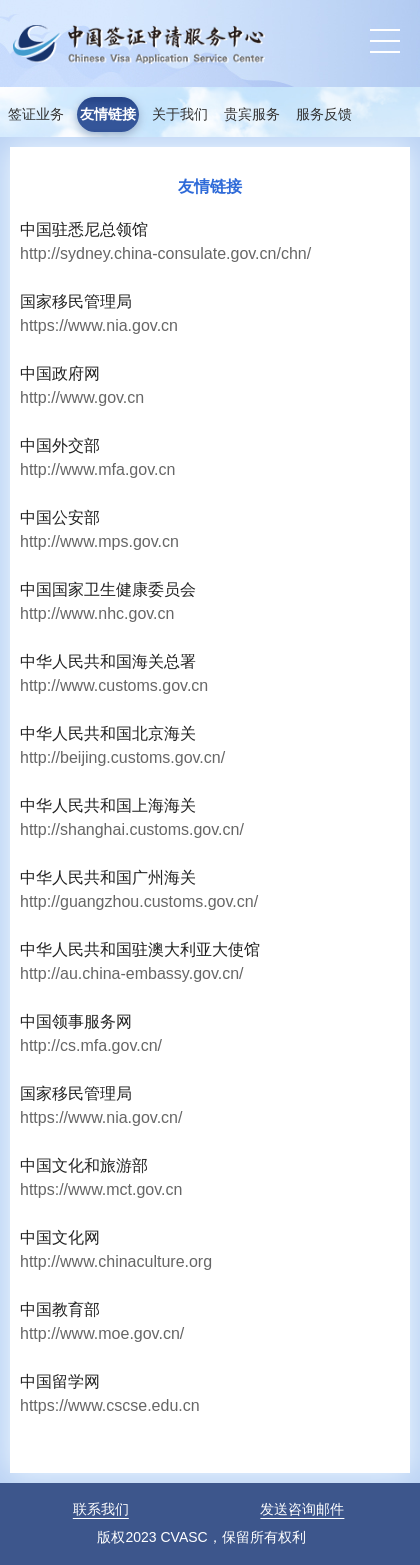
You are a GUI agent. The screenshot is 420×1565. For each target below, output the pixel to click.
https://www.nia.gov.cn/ (101, 1117)
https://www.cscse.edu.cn (110, 1405)
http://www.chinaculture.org (116, 1261)
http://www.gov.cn (82, 397)
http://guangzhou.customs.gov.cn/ (139, 901)
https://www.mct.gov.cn (101, 1189)
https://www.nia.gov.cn (99, 325)
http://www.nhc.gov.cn (97, 613)
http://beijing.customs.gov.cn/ (122, 757)
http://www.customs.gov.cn (114, 685)
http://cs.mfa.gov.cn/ (91, 1045)
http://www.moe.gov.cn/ (102, 1333)
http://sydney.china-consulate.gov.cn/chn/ (165, 253)
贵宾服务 (252, 114)
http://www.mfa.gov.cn (97, 469)
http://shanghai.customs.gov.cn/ (132, 829)
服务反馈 (324, 114)
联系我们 (101, 1509)
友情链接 (108, 114)
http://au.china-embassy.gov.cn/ (132, 973)
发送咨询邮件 (302, 1509)
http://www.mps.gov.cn (99, 541)
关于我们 (180, 114)
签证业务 (36, 114)
